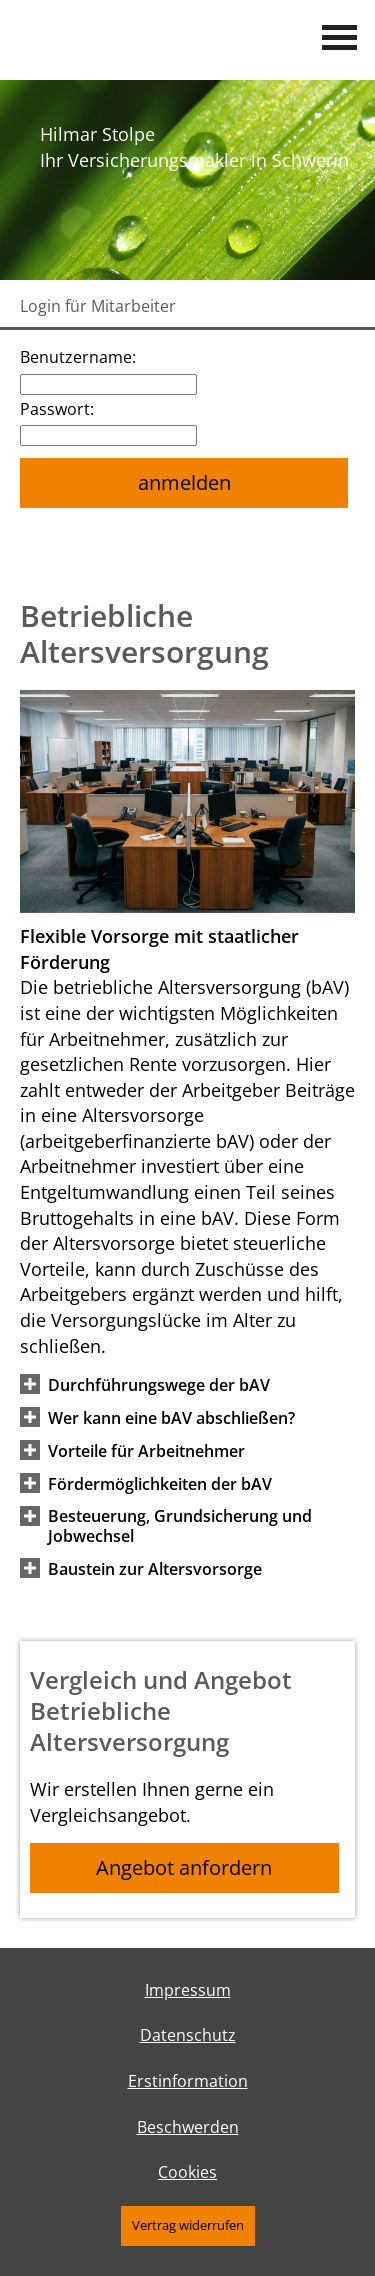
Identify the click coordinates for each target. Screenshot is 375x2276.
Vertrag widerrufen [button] (188, 2225)
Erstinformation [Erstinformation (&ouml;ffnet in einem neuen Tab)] (188, 2081)
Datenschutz (188, 2035)
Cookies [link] (187, 2172)
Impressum (188, 1990)
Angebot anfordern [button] (184, 1867)
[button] (159, 1384)
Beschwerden (188, 2127)
